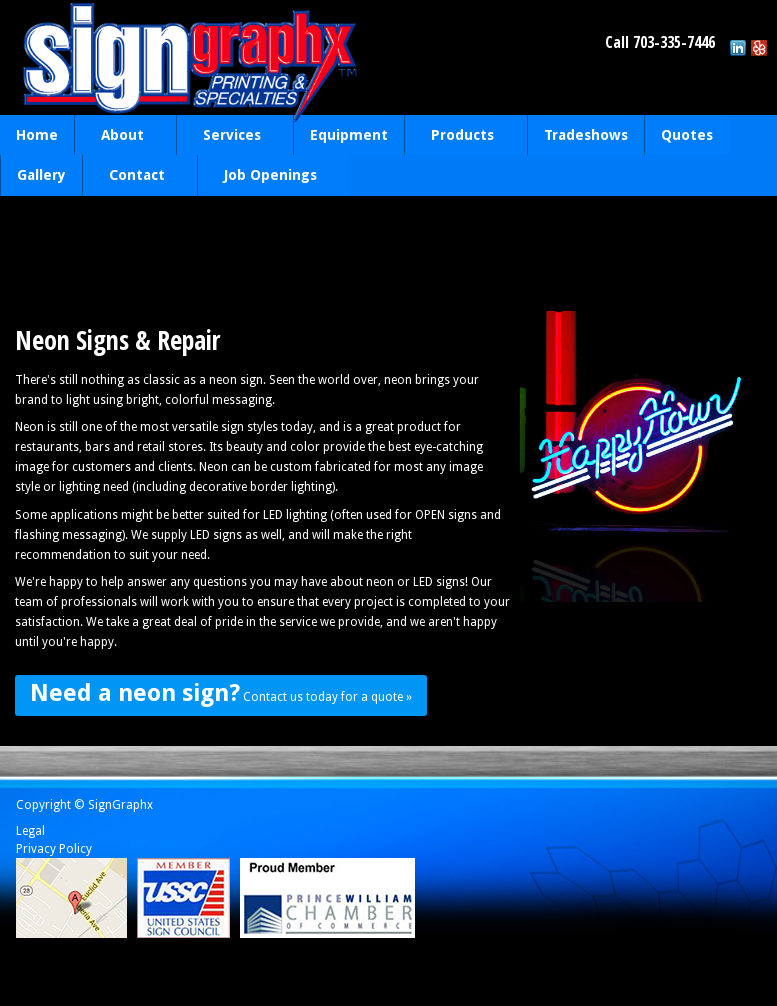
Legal (30, 831)
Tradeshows (586, 135)
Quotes (687, 135)
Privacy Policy (54, 849)
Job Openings (268, 176)
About (120, 136)
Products (460, 136)
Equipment (349, 135)
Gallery (41, 175)
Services (230, 136)
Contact (135, 176)
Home (37, 135)
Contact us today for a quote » (221, 693)
